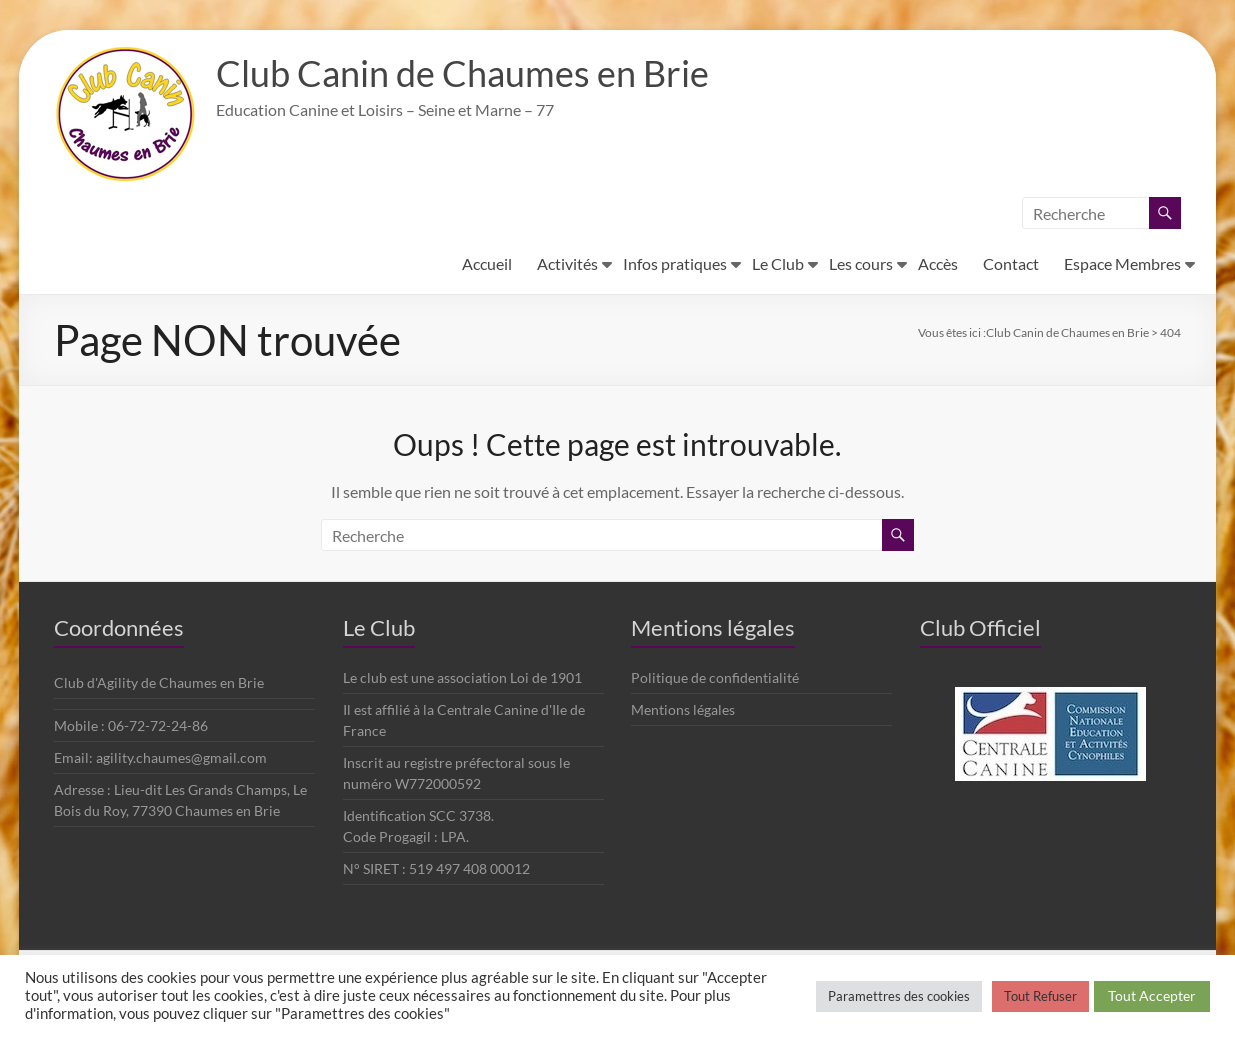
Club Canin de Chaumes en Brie (462, 73)
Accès (938, 263)
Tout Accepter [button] (1152, 995)
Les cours (861, 263)
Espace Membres (1122, 263)
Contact (1011, 263)
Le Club (778, 263)
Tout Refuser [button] (1040, 996)
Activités (567, 263)
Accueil (487, 263)
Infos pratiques (675, 263)
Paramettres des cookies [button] (899, 996)
